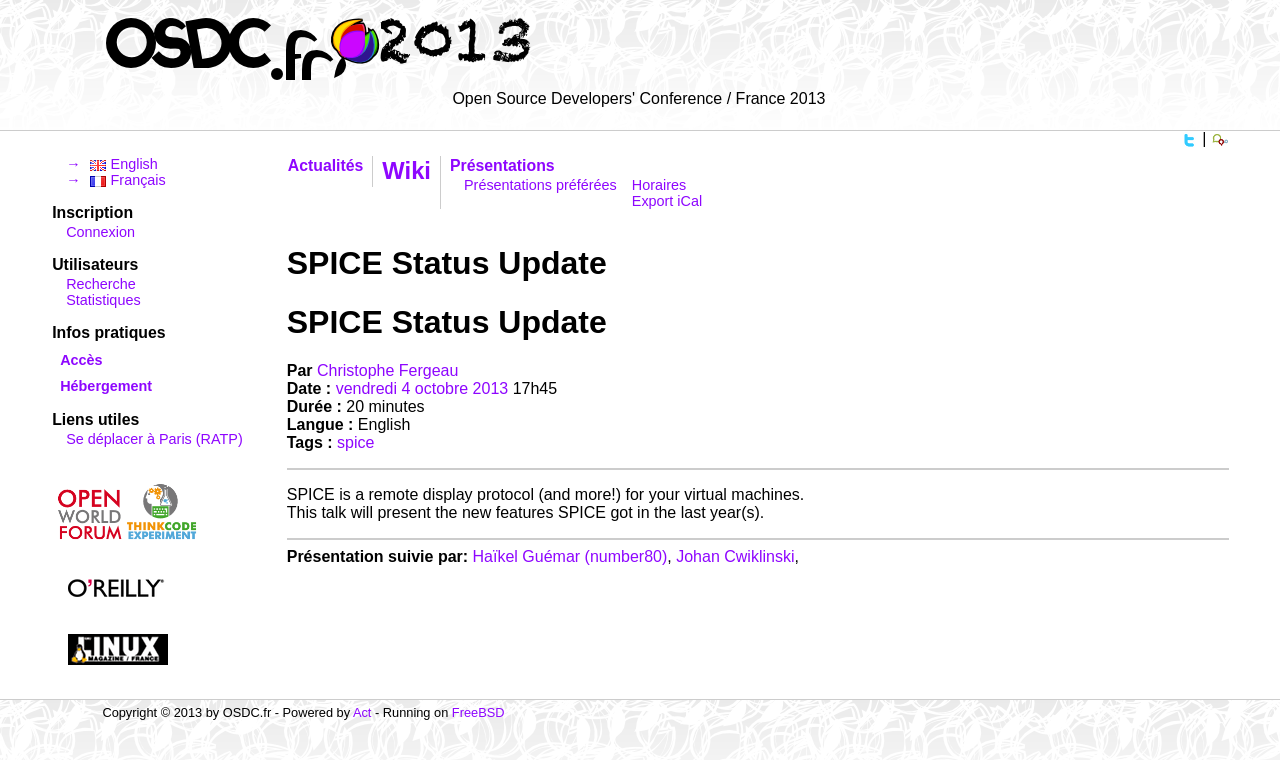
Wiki (406, 170)
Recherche (101, 284)
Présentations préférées (540, 185)
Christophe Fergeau (387, 370)
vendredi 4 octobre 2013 (422, 388)
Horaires (659, 185)
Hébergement (106, 386)
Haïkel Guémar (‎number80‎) (570, 556)
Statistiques (103, 300)
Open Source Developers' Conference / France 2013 (638, 98)
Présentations (502, 165)
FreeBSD (478, 712)
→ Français (116, 180)
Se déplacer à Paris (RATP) (154, 439)
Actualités (326, 165)
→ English (112, 164)
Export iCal (667, 201)
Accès (81, 360)
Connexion (100, 232)
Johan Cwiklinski (735, 556)
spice (355, 442)
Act (362, 712)
